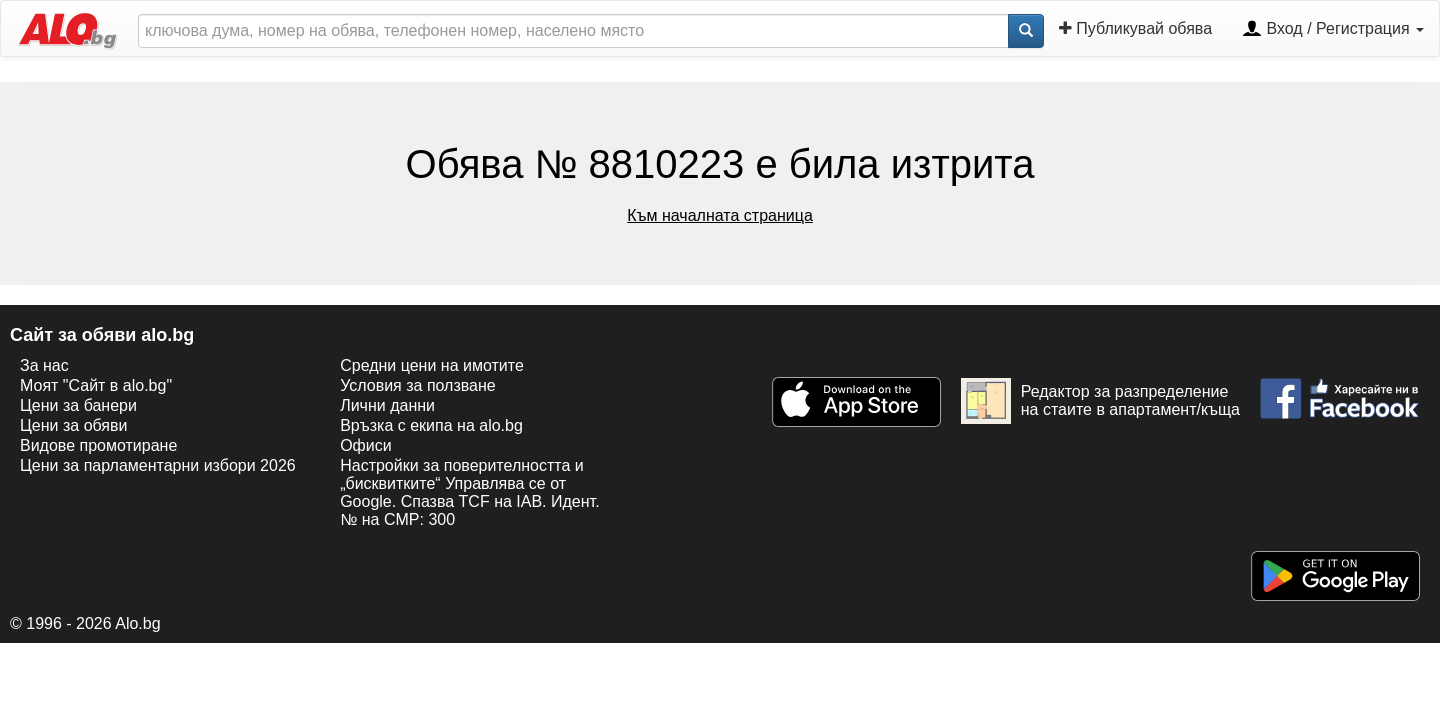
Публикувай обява (1135, 28)
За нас (44, 365)
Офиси (365, 445)
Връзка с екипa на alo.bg (431, 425)
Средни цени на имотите (432, 365)
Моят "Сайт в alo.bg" (96, 385)
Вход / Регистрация (1333, 30)
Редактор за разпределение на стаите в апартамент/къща (1100, 401)
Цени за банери (78, 405)
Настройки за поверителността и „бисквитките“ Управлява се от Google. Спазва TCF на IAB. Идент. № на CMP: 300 (469, 492)
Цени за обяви (73, 425)
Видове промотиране (98, 445)
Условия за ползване (418, 385)
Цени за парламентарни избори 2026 (158, 465)
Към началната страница (720, 215)
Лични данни (387, 405)
